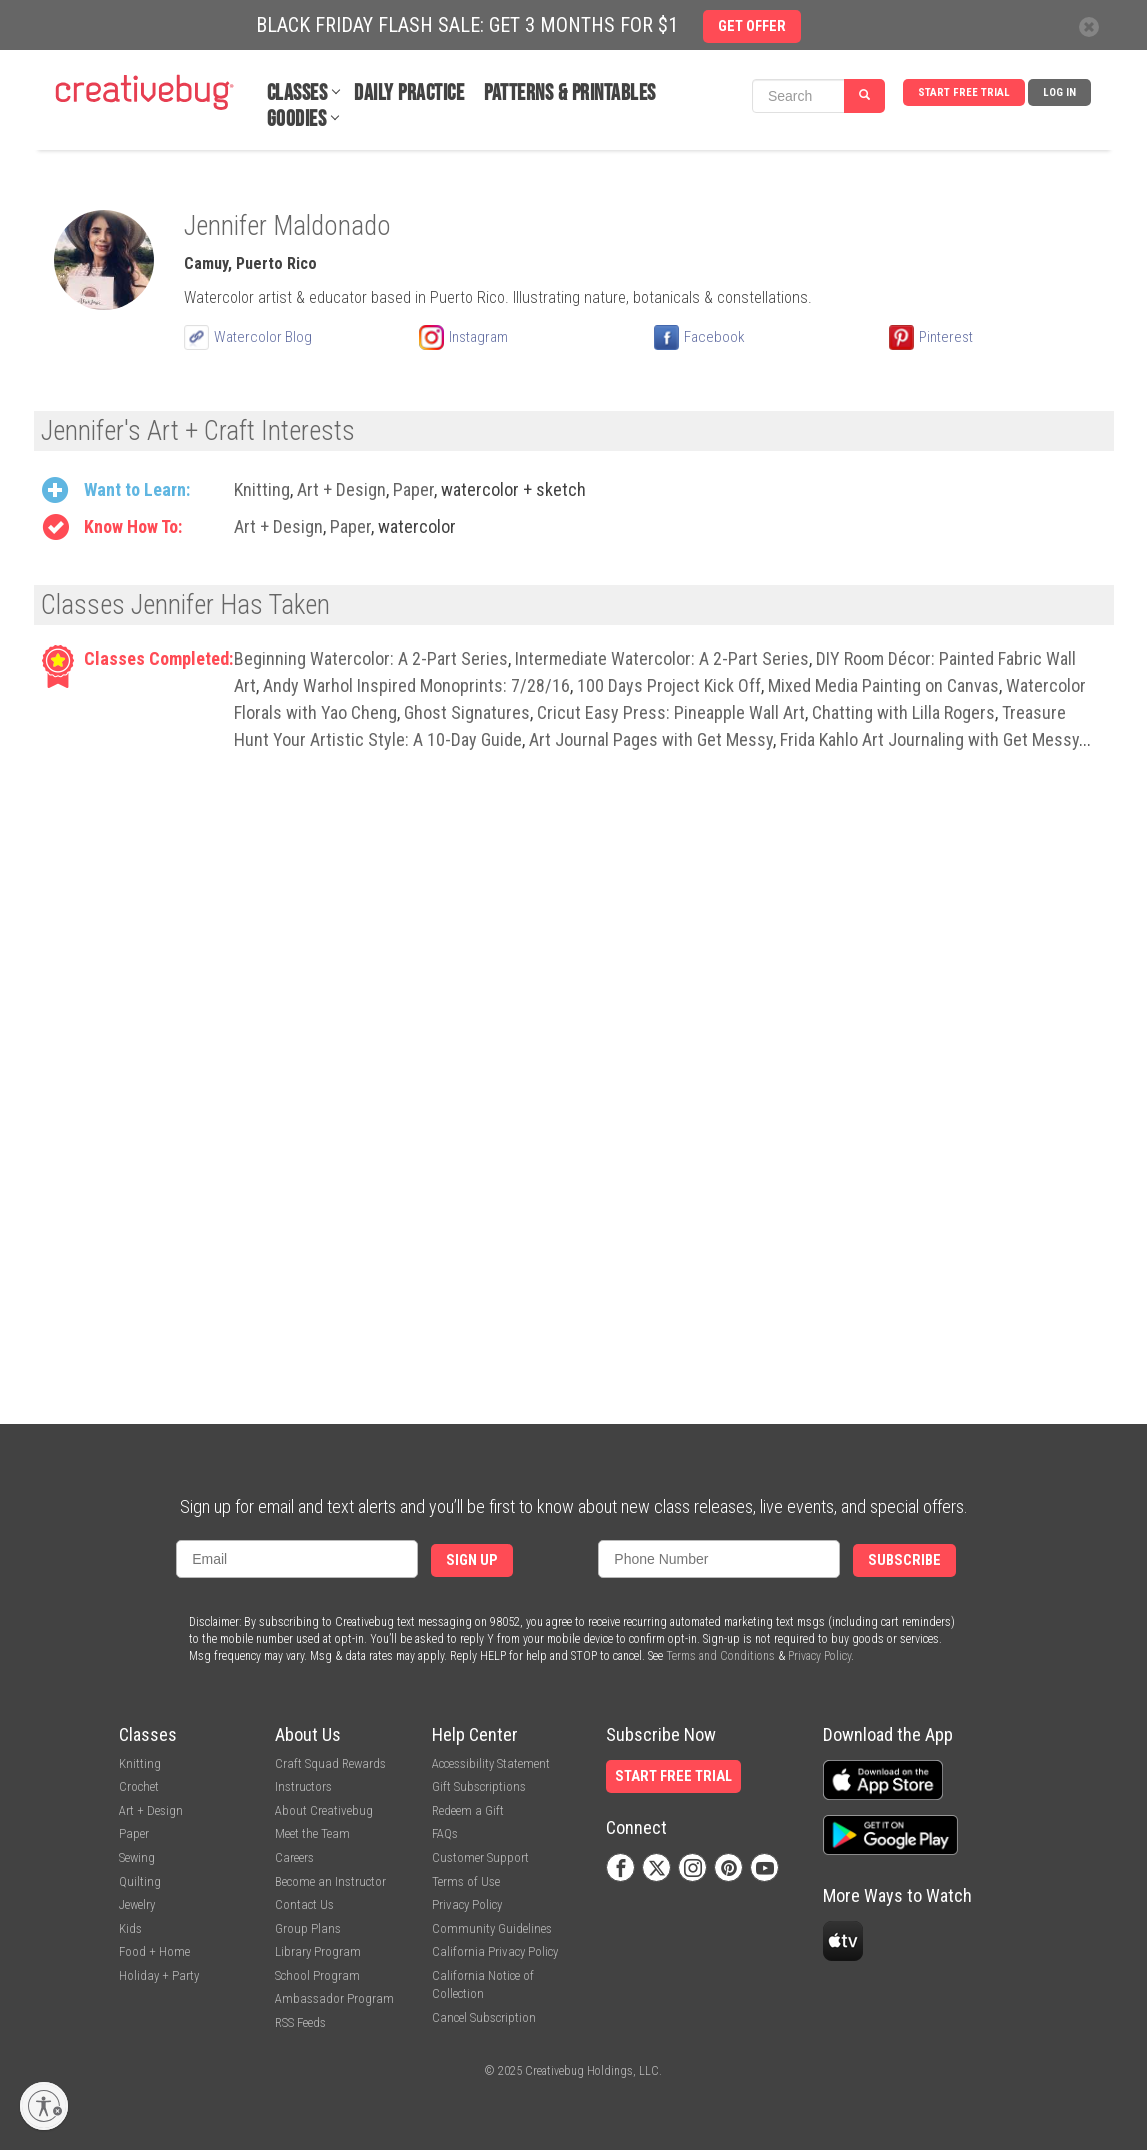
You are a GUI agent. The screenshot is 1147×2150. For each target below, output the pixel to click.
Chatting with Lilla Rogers (903, 712)
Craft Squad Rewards (330, 1763)
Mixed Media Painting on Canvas (883, 685)
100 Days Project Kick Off (669, 685)
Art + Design (341, 489)
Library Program (318, 1951)
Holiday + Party (159, 1975)
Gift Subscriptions (479, 1786)
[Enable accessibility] (44, 2106)
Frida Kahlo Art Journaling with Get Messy (929, 739)
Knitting (262, 489)
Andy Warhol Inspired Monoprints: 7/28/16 (416, 685)
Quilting (140, 1881)
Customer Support (480, 1857)
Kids (130, 1928)
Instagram (478, 337)
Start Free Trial (964, 92)
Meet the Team (312, 1833)
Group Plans (308, 1928)
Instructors (303, 1786)
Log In (1059, 92)
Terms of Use (466, 1881)
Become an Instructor (330, 1881)
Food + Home (154, 1951)
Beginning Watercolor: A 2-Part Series (371, 658)
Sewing (137, 1857)
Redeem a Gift (468, 1810)
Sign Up (472, 1560)
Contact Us (304, 1904)
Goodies (297, 119)
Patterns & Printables (570, 93)
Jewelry (137, 1904)
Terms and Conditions (720, 1656)
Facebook (714, 337)
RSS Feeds (300, 2022)
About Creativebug (324, 1810)
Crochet (139, 1786)
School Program (317, 1975)
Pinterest (946, 337)
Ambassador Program (334, 1998)
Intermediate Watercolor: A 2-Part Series (662, 658)
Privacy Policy (819, 1656)
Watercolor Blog (263, 337)
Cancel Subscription (484, 2017)
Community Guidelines (492, 1928)
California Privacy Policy (495, 1951)
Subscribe (904, 1560)
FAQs (445, 1833)
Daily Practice (409, 93)
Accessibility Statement (491, 1763)
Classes (297, 93)
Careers (294, 1857)
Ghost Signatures (467, 712)
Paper (413, 489)
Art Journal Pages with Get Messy (651, 739)
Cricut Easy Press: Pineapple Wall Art (671, 712)
